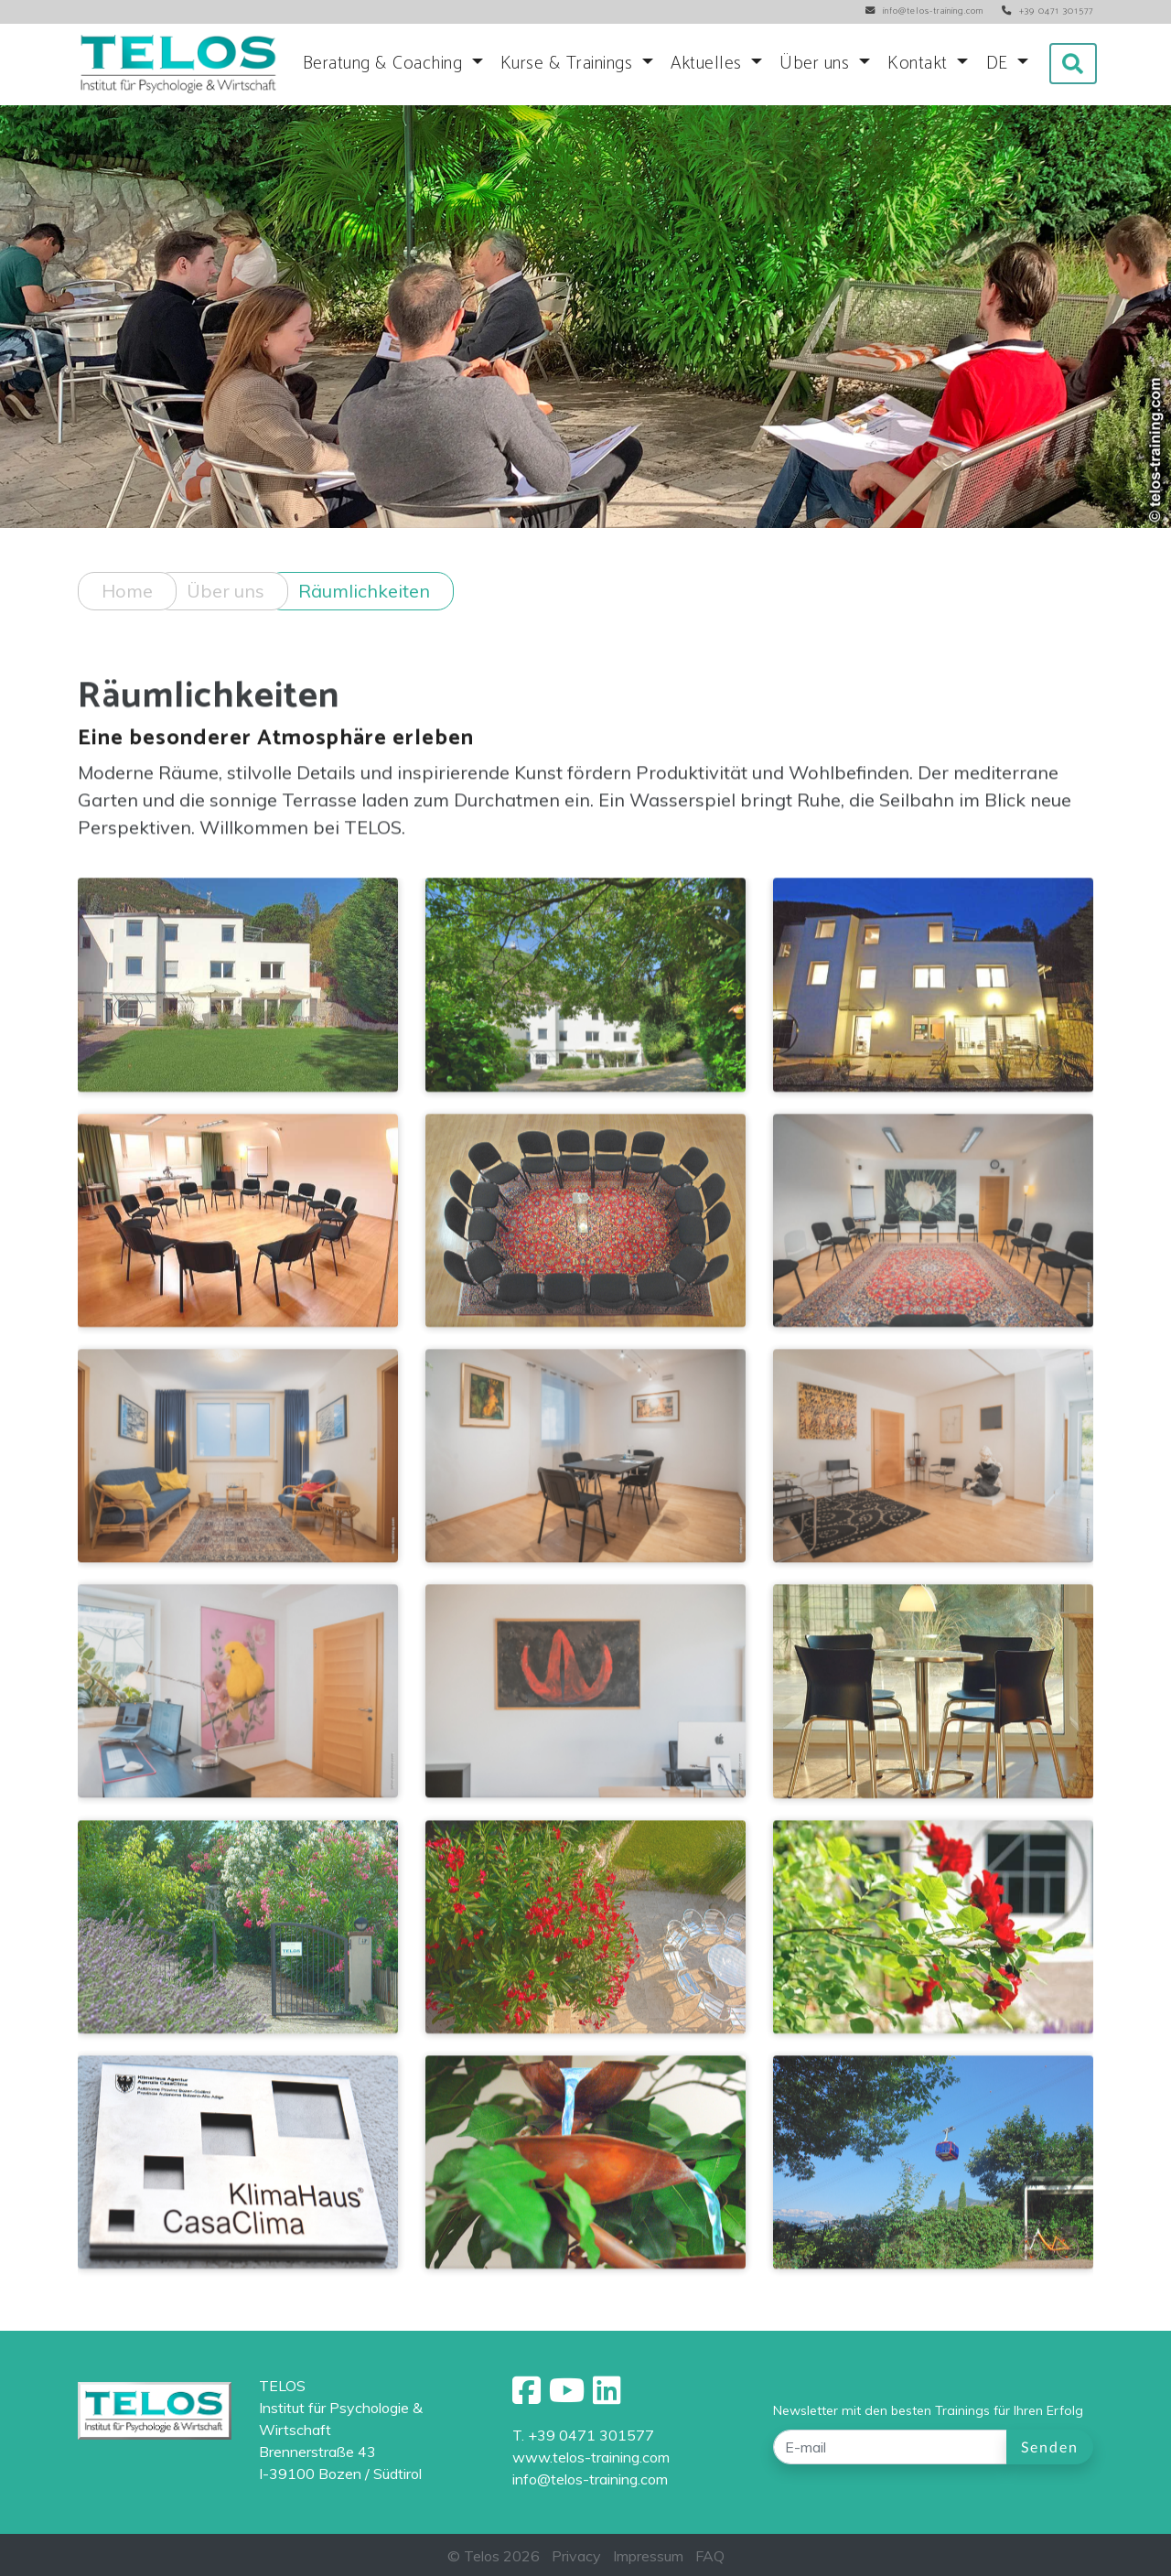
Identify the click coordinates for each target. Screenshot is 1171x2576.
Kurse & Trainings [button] (569, 64)
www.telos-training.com (591, 2457)
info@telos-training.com (590, 2479)
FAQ (710, 2556)
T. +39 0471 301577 (583, 2435)
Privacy (576, 2556)
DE (1000, 64)
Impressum (648, 2556)
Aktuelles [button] (709, 64)
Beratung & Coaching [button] (385, 64)
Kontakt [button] (919, 64)
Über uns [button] (816, 64)
